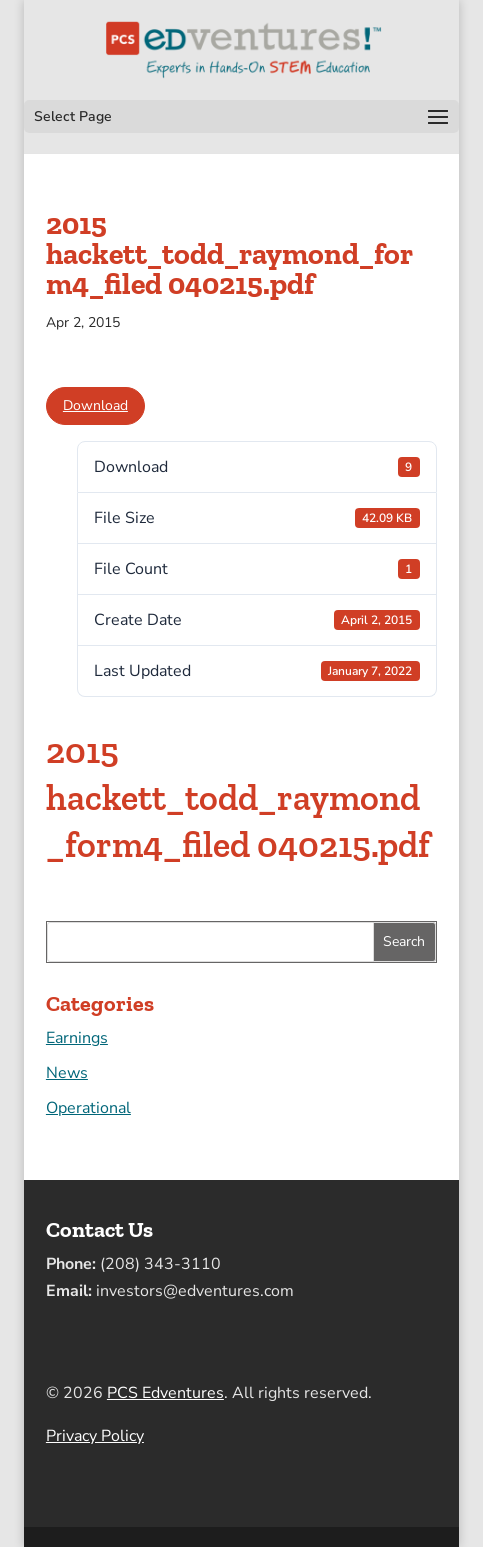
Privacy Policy (95, 1436)
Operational (88, 1108)
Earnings (77, 1038)
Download (95, 405)
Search (404, 941)
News (67, 1073)
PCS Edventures (165, 1393)
